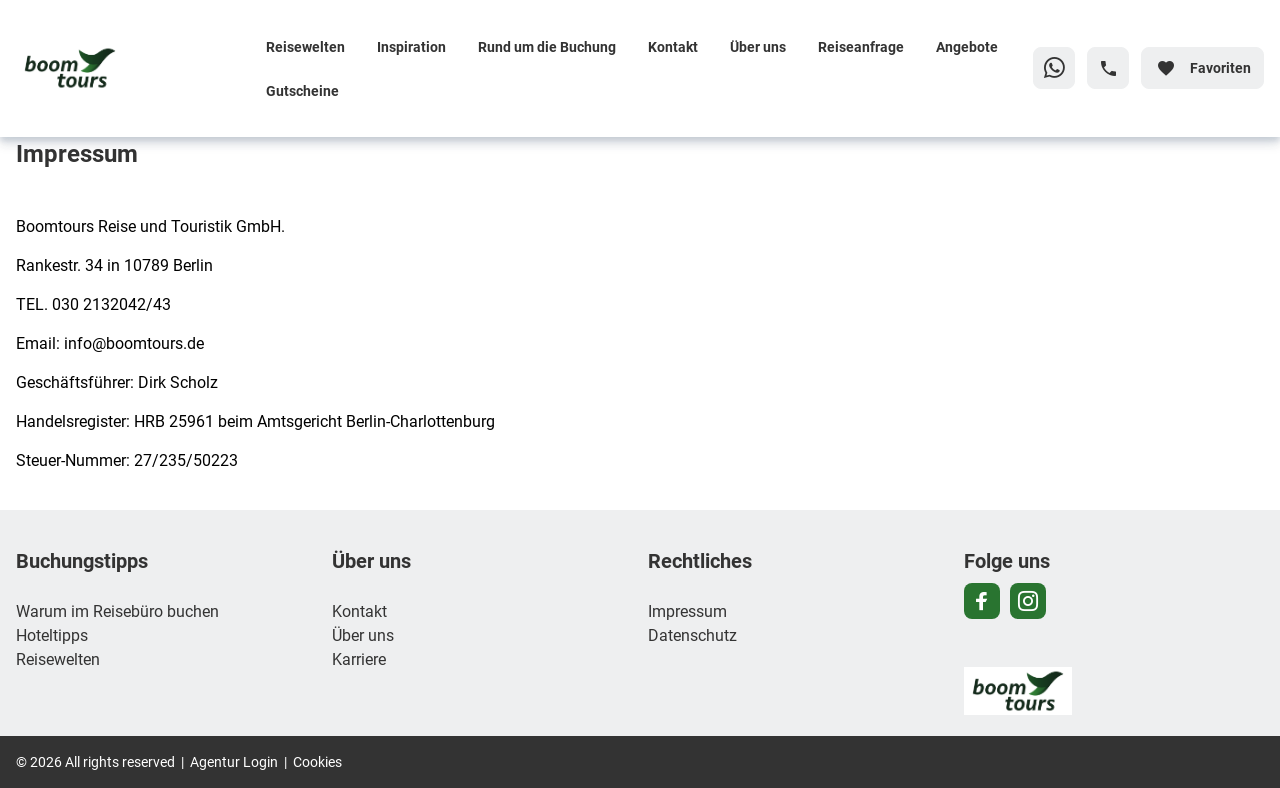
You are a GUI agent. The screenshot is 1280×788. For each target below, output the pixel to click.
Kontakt (673, 46)
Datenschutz (692, 634)
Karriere (359, 658)
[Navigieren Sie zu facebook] (982, 601)
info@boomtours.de (134, 342)
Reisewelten (305, 46)
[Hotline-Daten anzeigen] (1108, 68)
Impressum (687, 610)
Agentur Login (234, 761)
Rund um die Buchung (547, 46)
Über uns (758, 46)
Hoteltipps (52, 634)
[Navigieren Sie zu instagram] (1028, 601)
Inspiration (411, 46)
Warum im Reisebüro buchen (117, 610)
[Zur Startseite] (133, 68)
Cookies (317, 761)
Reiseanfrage (861, 46)
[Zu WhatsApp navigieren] (1054, 68)
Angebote (967, 46)
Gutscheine (302, 90)
